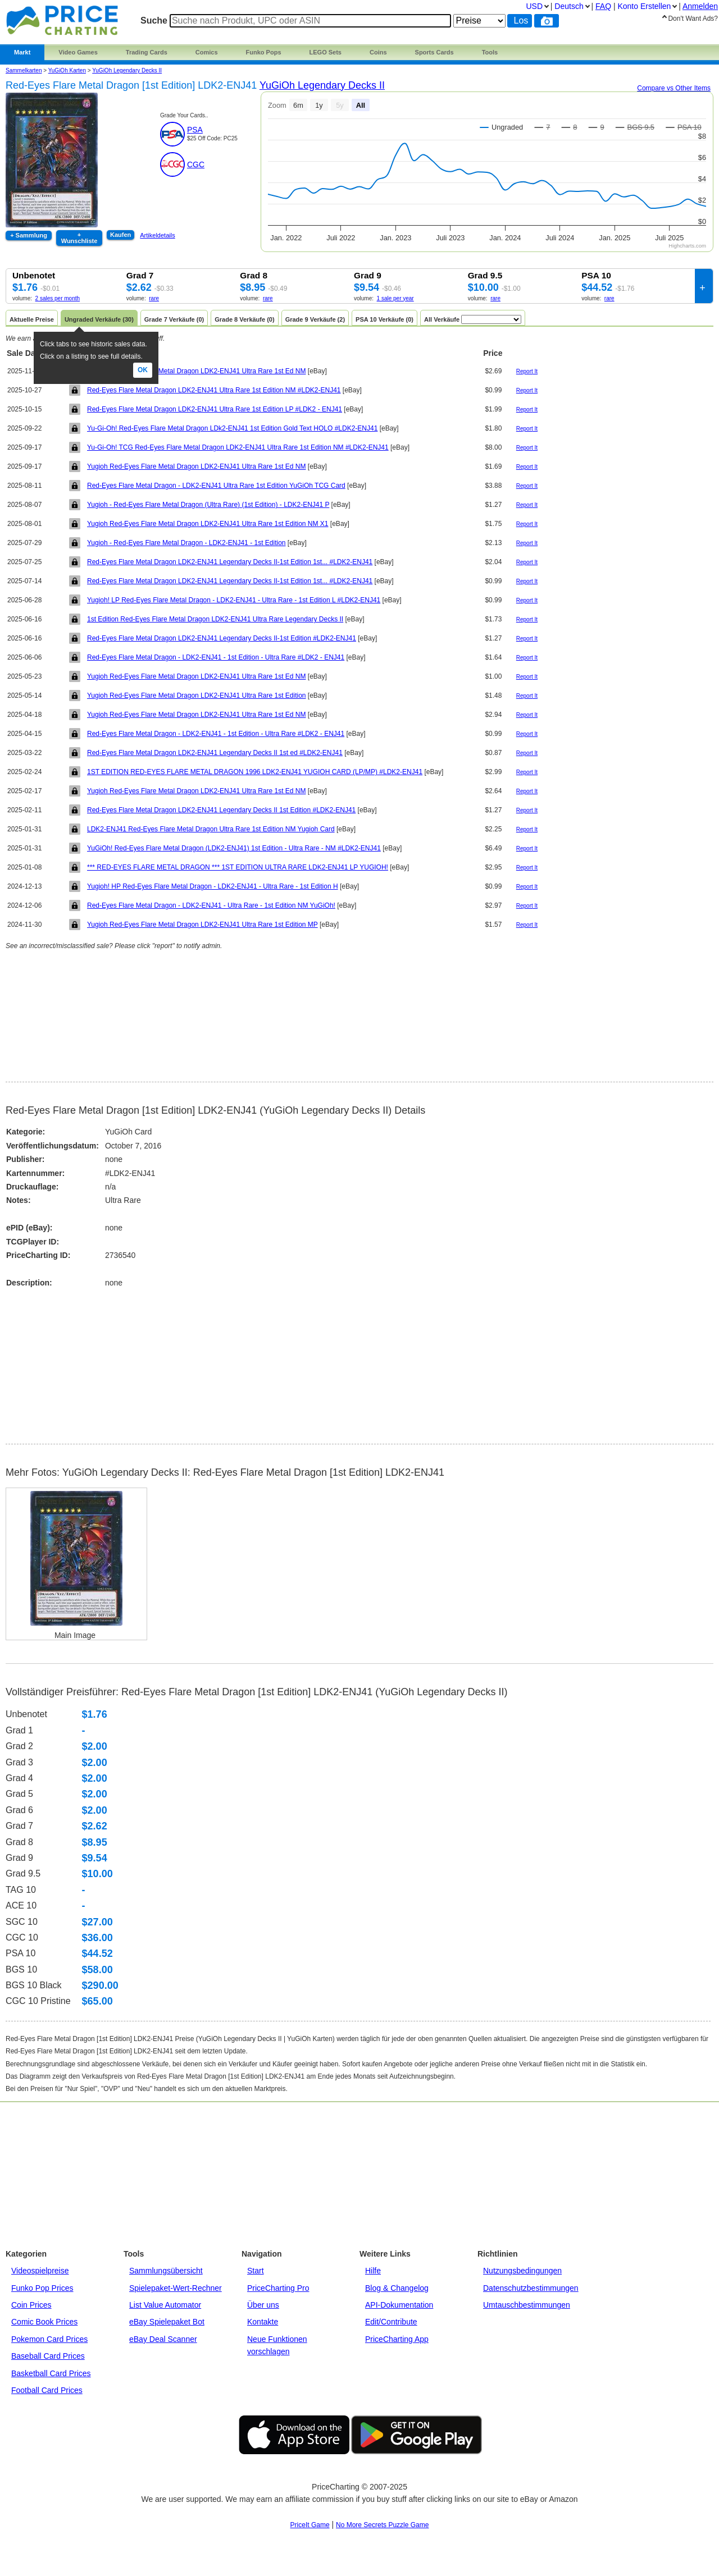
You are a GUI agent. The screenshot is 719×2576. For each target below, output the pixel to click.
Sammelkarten (24, 70)
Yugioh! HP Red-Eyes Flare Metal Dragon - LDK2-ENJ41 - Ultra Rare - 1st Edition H (212, 886)
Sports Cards (434, 52)
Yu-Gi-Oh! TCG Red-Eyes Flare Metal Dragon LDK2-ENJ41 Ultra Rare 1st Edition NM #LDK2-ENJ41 (238, 447)
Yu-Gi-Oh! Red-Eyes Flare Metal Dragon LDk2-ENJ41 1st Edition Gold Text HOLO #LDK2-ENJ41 (232, 428)
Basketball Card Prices (51, 2373)
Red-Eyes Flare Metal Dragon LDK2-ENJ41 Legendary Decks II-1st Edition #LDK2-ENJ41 (221, 638)
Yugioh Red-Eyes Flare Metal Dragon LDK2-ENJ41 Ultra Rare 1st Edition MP (202, 924)
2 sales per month (57, 298)
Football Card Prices (47, 2390)
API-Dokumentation (399, 2304)
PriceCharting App (397, 2339)
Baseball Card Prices (48, 2355)
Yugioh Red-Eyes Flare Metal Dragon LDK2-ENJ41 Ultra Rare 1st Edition (196, 695)
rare (154, 298)
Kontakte (262, 2321)
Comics (206, 52)
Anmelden (700, 6)
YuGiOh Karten (67, 70)
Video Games (78, 52)
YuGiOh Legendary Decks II (127, 70)
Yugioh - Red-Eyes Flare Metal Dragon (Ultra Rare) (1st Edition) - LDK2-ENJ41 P (208, 505)
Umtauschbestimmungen (526, 2304)
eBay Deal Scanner (163, 2339)
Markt (22, 52)
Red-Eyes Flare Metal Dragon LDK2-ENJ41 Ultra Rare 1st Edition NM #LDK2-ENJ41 (214, 390)
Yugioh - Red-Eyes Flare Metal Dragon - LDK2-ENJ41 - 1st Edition (186, 543)
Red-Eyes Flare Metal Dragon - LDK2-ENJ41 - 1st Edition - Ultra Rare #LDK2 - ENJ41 (215, 657)
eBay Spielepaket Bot (166, 2321)
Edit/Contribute (391, 2321)
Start (255, 2270)
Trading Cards (146, 52)
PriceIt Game (310, 2525)
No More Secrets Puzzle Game (382, 2525)
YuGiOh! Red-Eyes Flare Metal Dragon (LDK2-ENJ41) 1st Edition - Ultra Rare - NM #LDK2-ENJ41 (234, 848)
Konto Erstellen (644, 6)
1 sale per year (395, 298)
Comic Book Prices (44, 2321)
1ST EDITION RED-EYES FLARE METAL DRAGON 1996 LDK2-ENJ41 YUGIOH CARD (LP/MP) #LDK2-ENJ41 (254, 772)
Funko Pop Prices (42, 2288)
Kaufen (120, 234)
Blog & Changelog (397, 2288)
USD (534, 6)
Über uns (263, 2304)
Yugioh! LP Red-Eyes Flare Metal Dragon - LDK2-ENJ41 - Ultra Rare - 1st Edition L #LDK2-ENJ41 (233, 600)
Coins (378, 52)
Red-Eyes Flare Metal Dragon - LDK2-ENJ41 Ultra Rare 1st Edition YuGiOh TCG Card (216, 485)
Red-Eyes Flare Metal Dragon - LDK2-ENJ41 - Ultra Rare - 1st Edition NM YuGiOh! (211, 905)
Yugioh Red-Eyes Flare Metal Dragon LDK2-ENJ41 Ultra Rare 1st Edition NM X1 (208, 524)
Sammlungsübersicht (166, 2270)
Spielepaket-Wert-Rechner (175, 2288)
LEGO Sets (326, 52)
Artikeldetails (157, 235)
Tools (490, 52)
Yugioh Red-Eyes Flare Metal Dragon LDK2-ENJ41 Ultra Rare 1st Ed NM (196, 371)
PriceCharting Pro (278, 2288)
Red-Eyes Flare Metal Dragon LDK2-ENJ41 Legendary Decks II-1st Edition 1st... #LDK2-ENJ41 (229, 562)
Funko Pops (263, 52)
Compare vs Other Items (674, 88)
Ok (143, 370)
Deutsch (568, 6)
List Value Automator (165, 2304)
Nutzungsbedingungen (522, 2270)
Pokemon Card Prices (49, 2339)
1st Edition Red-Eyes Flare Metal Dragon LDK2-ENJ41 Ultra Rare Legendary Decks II (215, 619)
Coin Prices (31, 2304)
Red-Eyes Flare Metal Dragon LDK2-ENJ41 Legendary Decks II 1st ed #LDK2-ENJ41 (215, 753)
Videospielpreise (40, 2270)
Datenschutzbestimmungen (531, 2288)
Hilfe (373, 2270)
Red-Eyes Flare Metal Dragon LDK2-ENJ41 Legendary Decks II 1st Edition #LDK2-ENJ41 (221, 810)
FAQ (603, 6)
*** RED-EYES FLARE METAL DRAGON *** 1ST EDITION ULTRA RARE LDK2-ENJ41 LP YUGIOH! (237, 867)
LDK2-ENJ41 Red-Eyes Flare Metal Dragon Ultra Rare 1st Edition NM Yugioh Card (211, 829)
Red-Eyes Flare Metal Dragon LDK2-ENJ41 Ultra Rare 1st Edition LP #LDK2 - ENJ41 (214, 409)
